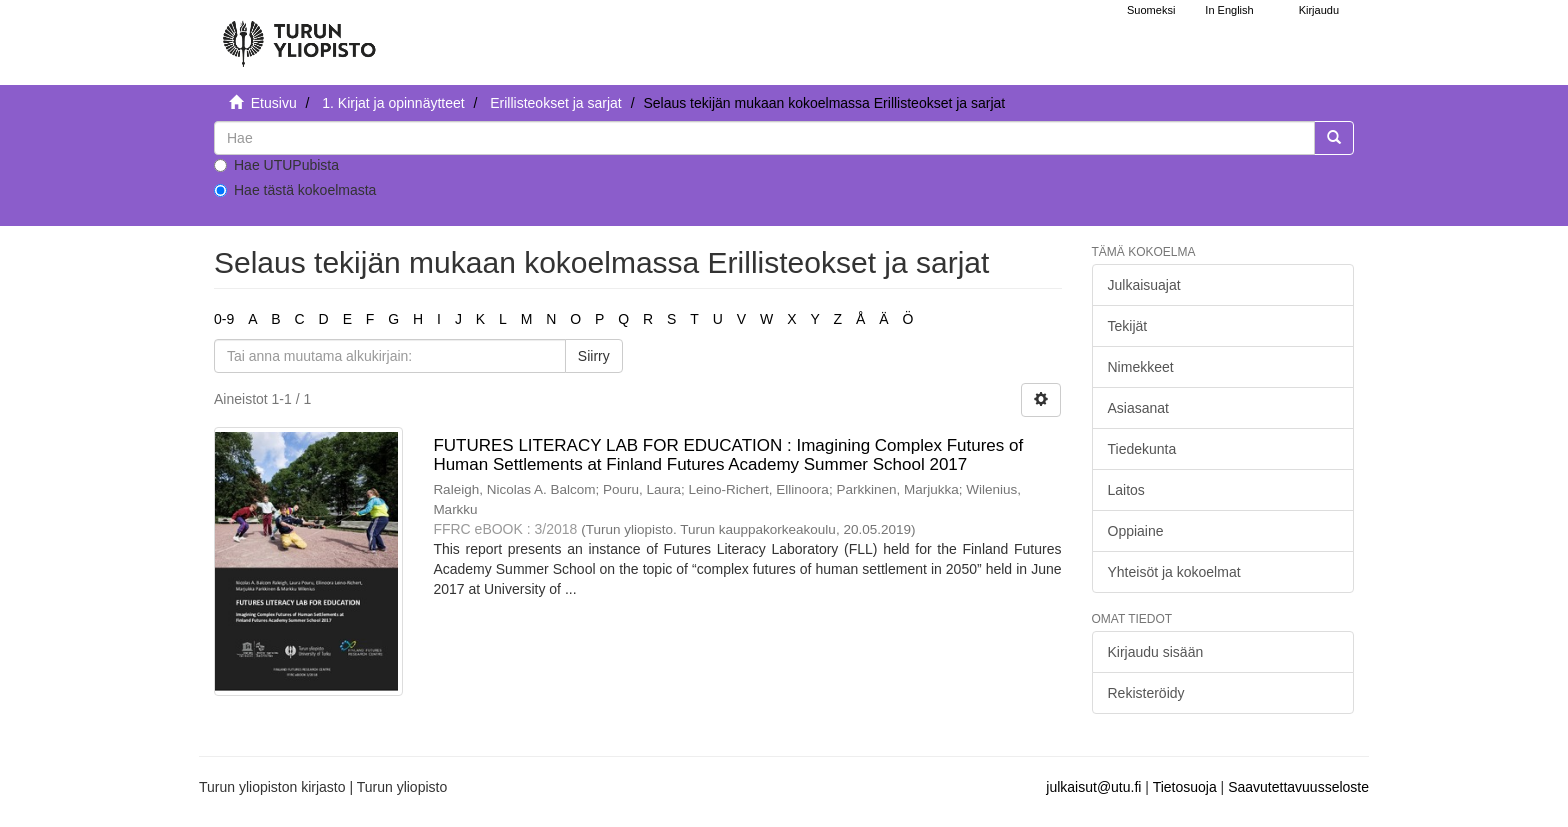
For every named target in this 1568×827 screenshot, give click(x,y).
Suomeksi (1151, 10)
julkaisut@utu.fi (1093, 787)
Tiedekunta (1142, 449)
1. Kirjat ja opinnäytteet (393, 103)
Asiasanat (1138, 408)
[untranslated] (764, 138)
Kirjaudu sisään (1156, 652)
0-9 (224, 319)
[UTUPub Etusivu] (299, 35)
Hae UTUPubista (276, 165)
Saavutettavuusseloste (1298, 787)
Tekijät (1128, 326)
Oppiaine (1136, 531)
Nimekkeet (1141, 367)
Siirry (594, 356)
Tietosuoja (1185, 787)
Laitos (1126, 490)
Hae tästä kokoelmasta (295, 190)
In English (1229, 10)
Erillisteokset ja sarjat (556, 103)
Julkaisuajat (1144, 285)
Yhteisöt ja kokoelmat (1174, 572)
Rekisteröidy (1146, 693)
